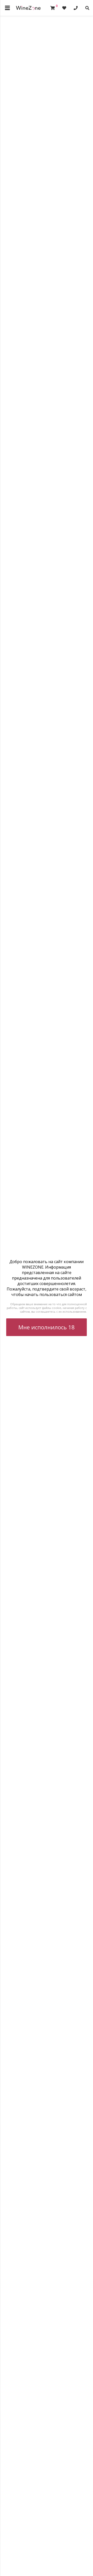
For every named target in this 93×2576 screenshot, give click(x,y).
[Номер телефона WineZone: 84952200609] (76, 8)
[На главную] (28, 8)
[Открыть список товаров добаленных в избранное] (64, 8)
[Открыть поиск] (87, 8)
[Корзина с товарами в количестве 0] (52, 8)
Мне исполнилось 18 (46, 1327)
